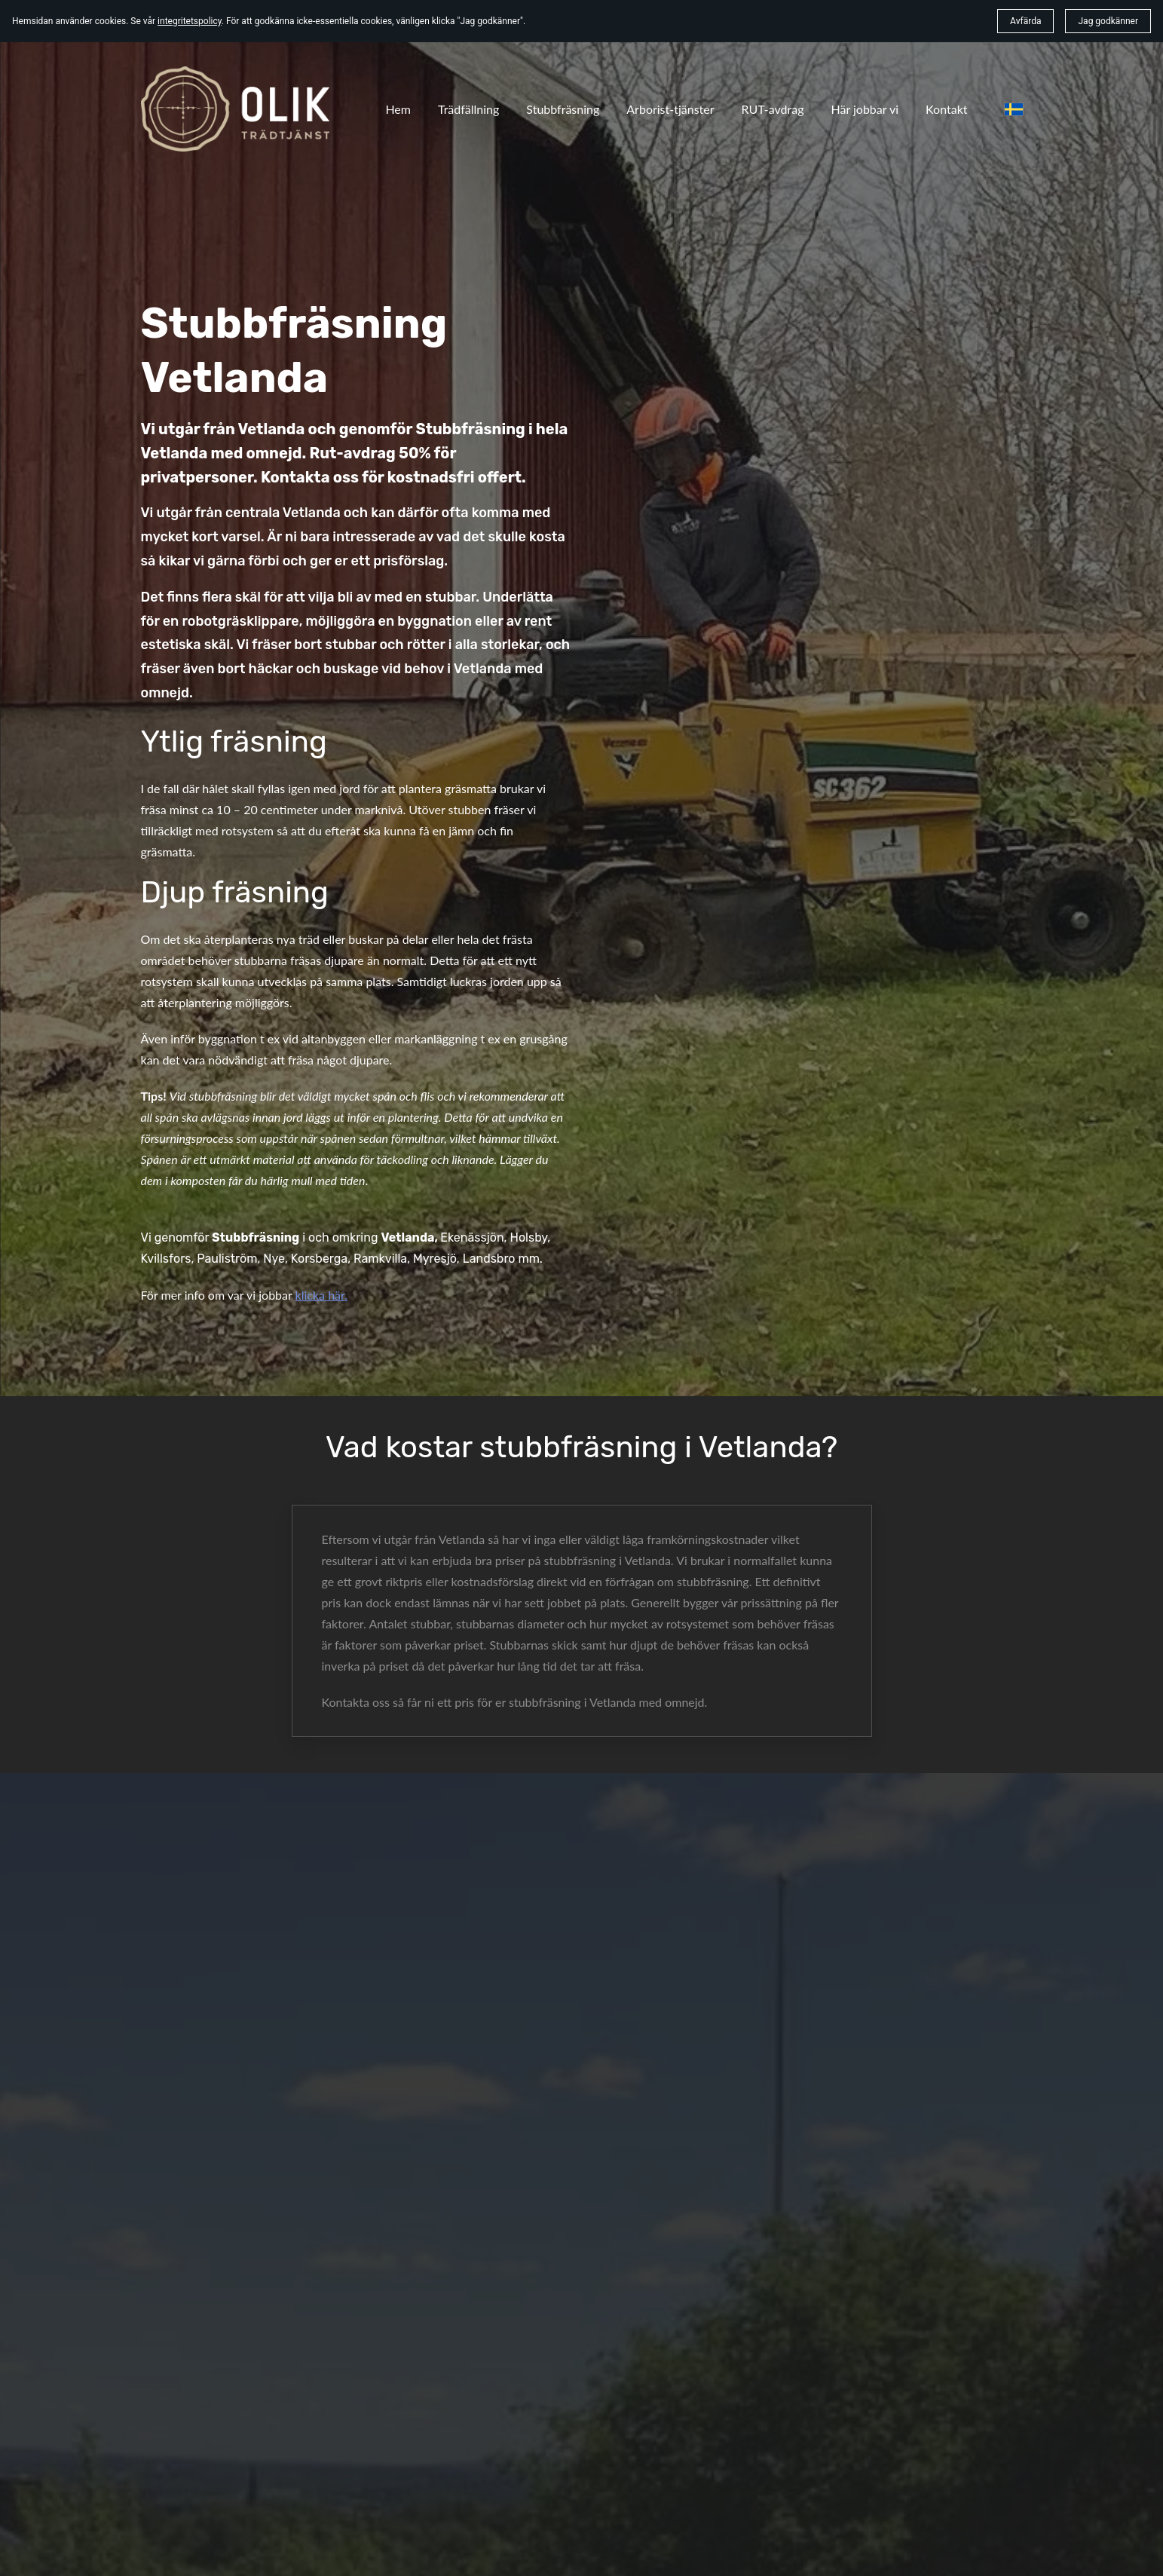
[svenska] (1014, 109)
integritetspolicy (190, 21)
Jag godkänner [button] (1108, 21)
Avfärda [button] (1025, 21)
